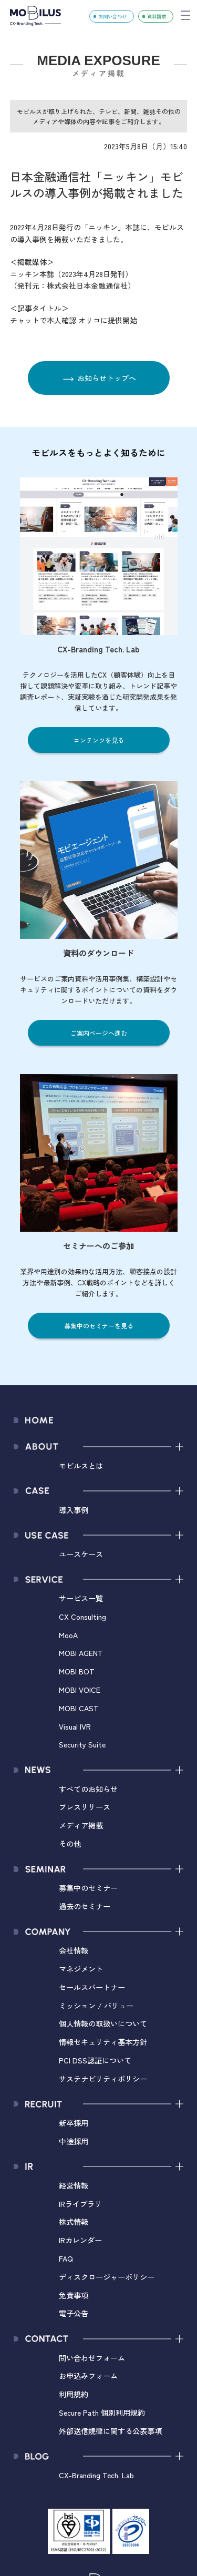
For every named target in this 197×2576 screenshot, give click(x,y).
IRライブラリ (80, 2203)
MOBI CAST (79, 1707)
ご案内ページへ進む (98, 1032)
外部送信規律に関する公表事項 (110, 2430)
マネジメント (81, 1968)
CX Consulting (82, 1616)
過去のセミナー (84, 1905)
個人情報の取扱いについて (103, 2023)
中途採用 (73, 2140)
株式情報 (73, 2221)
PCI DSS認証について (95, 2060)
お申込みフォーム (88, 2375)
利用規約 (73, 2393)
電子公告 (73, 2312)
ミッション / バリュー (96, 2005)
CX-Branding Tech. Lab (96, 2474)
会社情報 (73, 1950)
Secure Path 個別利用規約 (102, 2412)
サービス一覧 (81, 1597)
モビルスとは (81, 1465)
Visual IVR (75, 1726)
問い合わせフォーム (92, 2357)
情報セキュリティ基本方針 (103, 2041)
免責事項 (73, 2295)
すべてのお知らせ (88, 1788)
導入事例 (73, 1509)
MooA (68, 1634)
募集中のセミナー (88, 1887)
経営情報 (73, 2185)
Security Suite (82, 1744)
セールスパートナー (92, 1986)
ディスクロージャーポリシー (106, 2276)
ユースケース (81, 1553)
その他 (70, 1843)
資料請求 (156, 16)
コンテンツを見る (99, 739)
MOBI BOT (77, 1671)
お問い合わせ (112, 16)
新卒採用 (73, 2122)
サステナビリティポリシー (103, 2078)
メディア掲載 (81, 1825)
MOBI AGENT (81, 1652)
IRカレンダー (80, 2239)
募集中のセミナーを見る (98, 1325)
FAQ (66, 2258)
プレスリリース (84, 1806)
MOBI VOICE (79, 1689)
